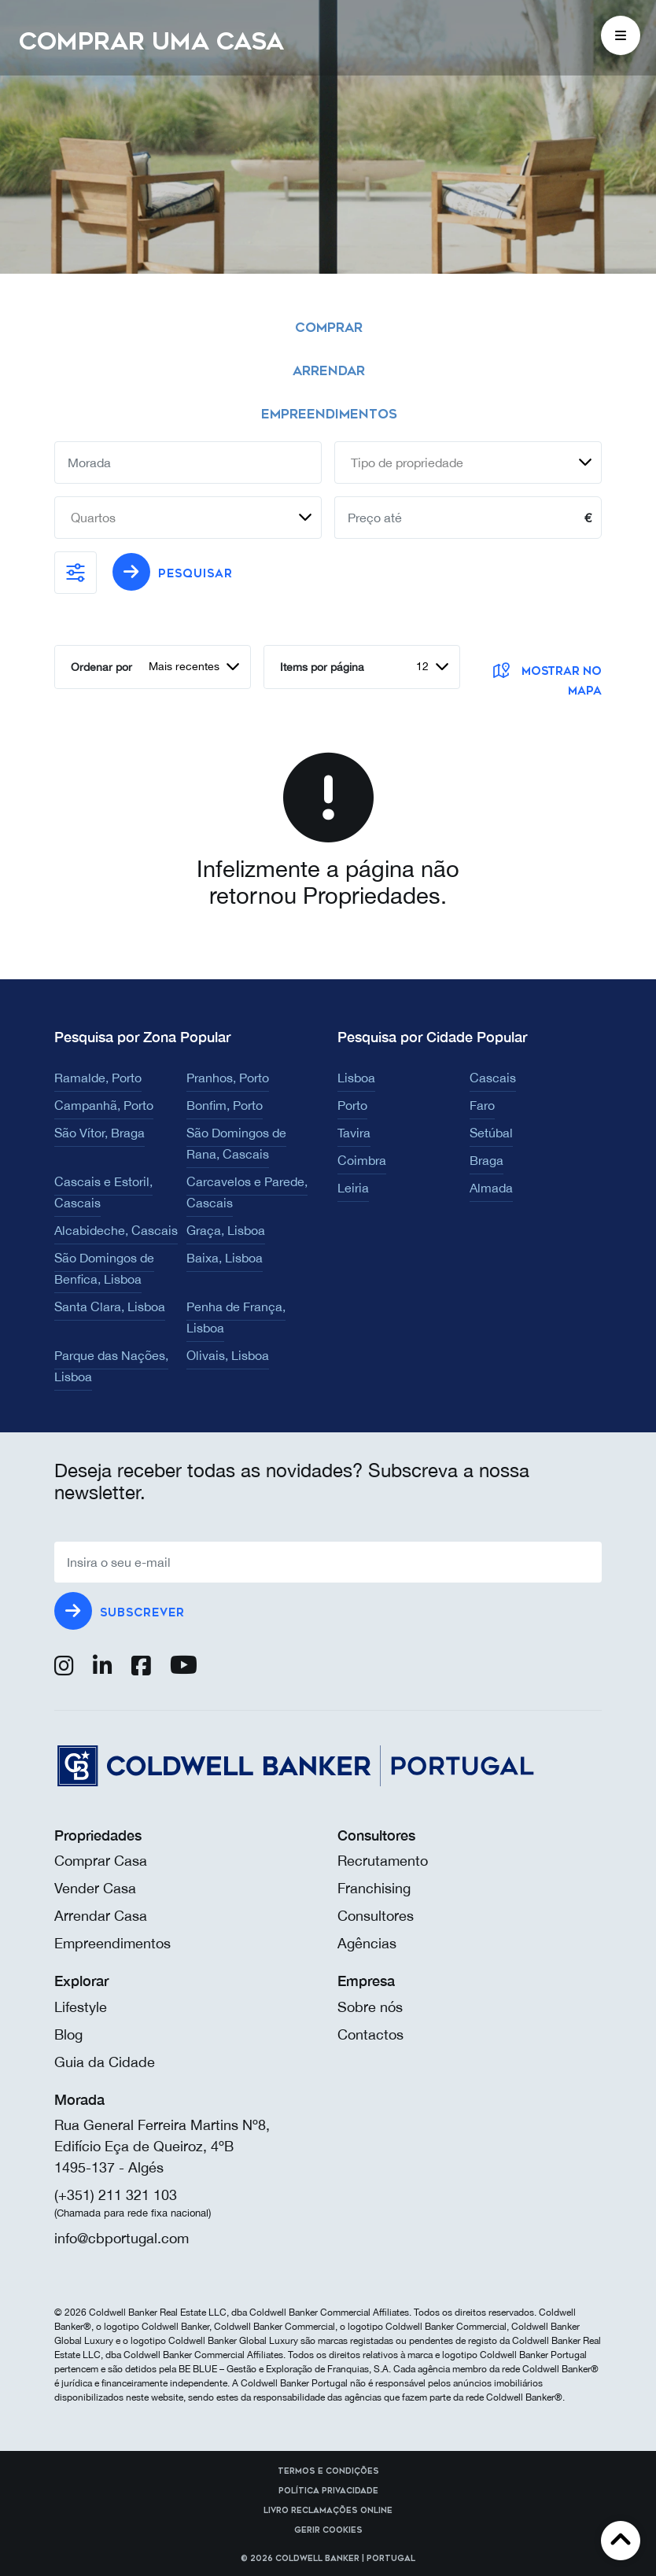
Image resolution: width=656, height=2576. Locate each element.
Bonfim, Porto (224, 1105)
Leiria (353, 1188)
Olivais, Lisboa (227, 1355)
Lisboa (356, 1078)
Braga (486, 1160)
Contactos (370, 2034)
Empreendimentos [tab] (329, 414)
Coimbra (361, 1160)
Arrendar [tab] (329, 370)
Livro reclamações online (328, 2510)
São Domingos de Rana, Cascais (236, 1143)
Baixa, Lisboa (224, 1258)
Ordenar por (101, 667)
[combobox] (468, 462)
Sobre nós (370, 2007)
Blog (68, 2034)
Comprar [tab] (329, 327)
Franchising (374, 1888)
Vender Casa (95, 1888)
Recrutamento (382, 1860)
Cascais (493, 1078)
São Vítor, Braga (99, 1133)
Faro (482, 1105)
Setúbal (491, 1133)
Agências (366, 1943)
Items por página (322, 667)
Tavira (353, 1133)
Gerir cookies (328, 2530)
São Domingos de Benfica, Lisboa (104, 1268)
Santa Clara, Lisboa (109, 1306)
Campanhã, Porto (103, 1105)
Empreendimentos (112, 1943)
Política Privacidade (328, 2491)
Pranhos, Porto (227, 1078)
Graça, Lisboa (225, 1230)
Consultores (375, 1915)
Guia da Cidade (104, 2062)
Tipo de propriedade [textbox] (407, 462)
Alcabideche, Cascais (116, 1230)
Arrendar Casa (100, 1915)
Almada (491, 1188)
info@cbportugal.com (121, 2238)
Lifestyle (80, 2007)
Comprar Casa (100, 1860)
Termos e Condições (328, 2471)
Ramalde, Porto (98, 1078)
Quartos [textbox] (93, 517)
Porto (352, 1105)
